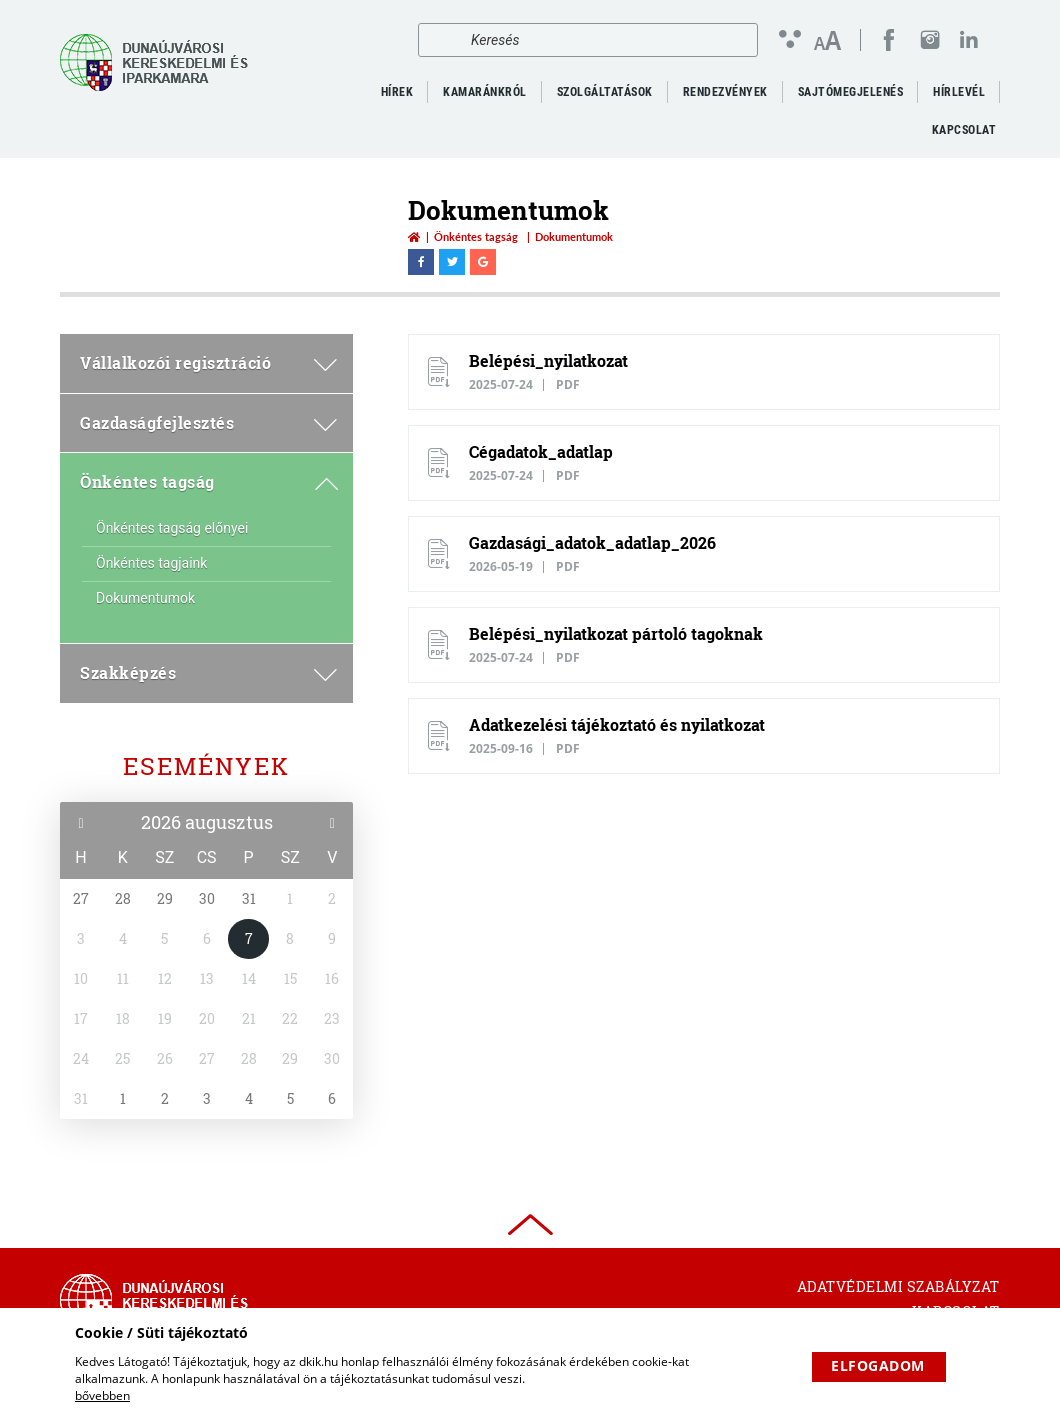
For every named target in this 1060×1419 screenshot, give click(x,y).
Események (206, 766)
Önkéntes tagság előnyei (172, 528)
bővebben (102, 1395)
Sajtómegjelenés (851, 92)
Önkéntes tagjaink (151, 563)
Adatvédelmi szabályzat (898, 1286)
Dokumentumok (145, 598)
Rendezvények (725, 92)
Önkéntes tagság (476, 236)
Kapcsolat (964, 130)
